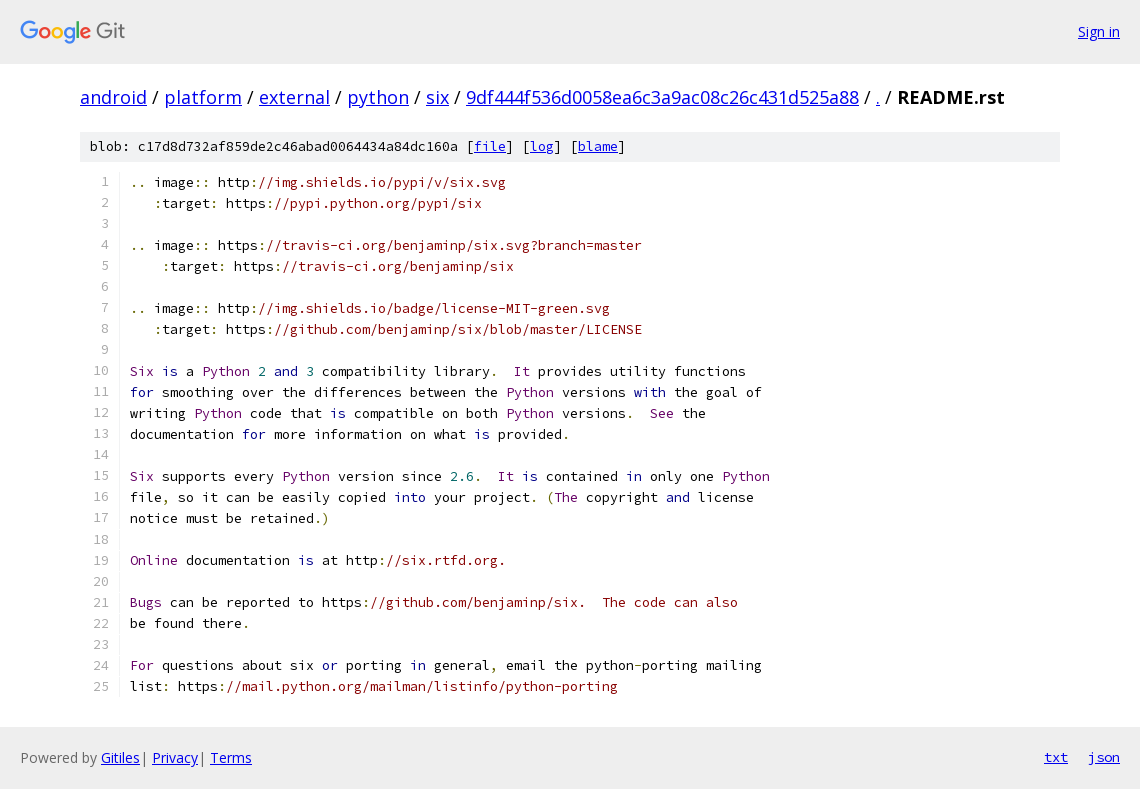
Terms (231, 757)
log (542, 146)
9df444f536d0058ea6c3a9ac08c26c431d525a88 (662, 97)
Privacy (175, 757)
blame (598, 146)
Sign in (1099, 31)
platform (203, 97)
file (490, 146)
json (1104, 757)
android (113, 97)
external (294, 97)
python (378, 97)
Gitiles (120, 757)
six (437, 97)
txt (1056, 757)
